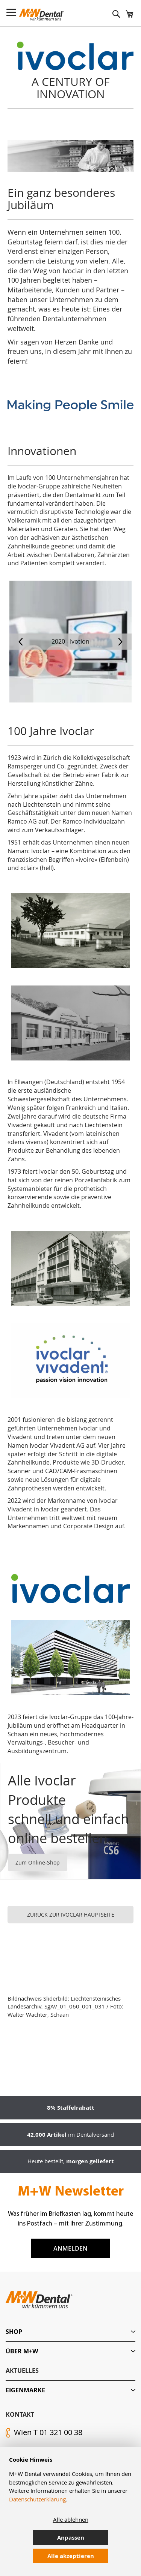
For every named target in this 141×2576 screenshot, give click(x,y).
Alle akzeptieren (70, 2556)
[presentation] (20, 641)
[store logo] (41, 14)
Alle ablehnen (70, 2519)
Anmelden (70, 2248)
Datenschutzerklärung (37, 2499)
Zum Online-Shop (37, 1862)
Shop (14, 2331)
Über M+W (22, 2351)
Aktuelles (22, 2370)
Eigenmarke (25, 2390)
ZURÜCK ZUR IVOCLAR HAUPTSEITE (70, 1914)
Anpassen (70, 2538)
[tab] (70, 2332)
